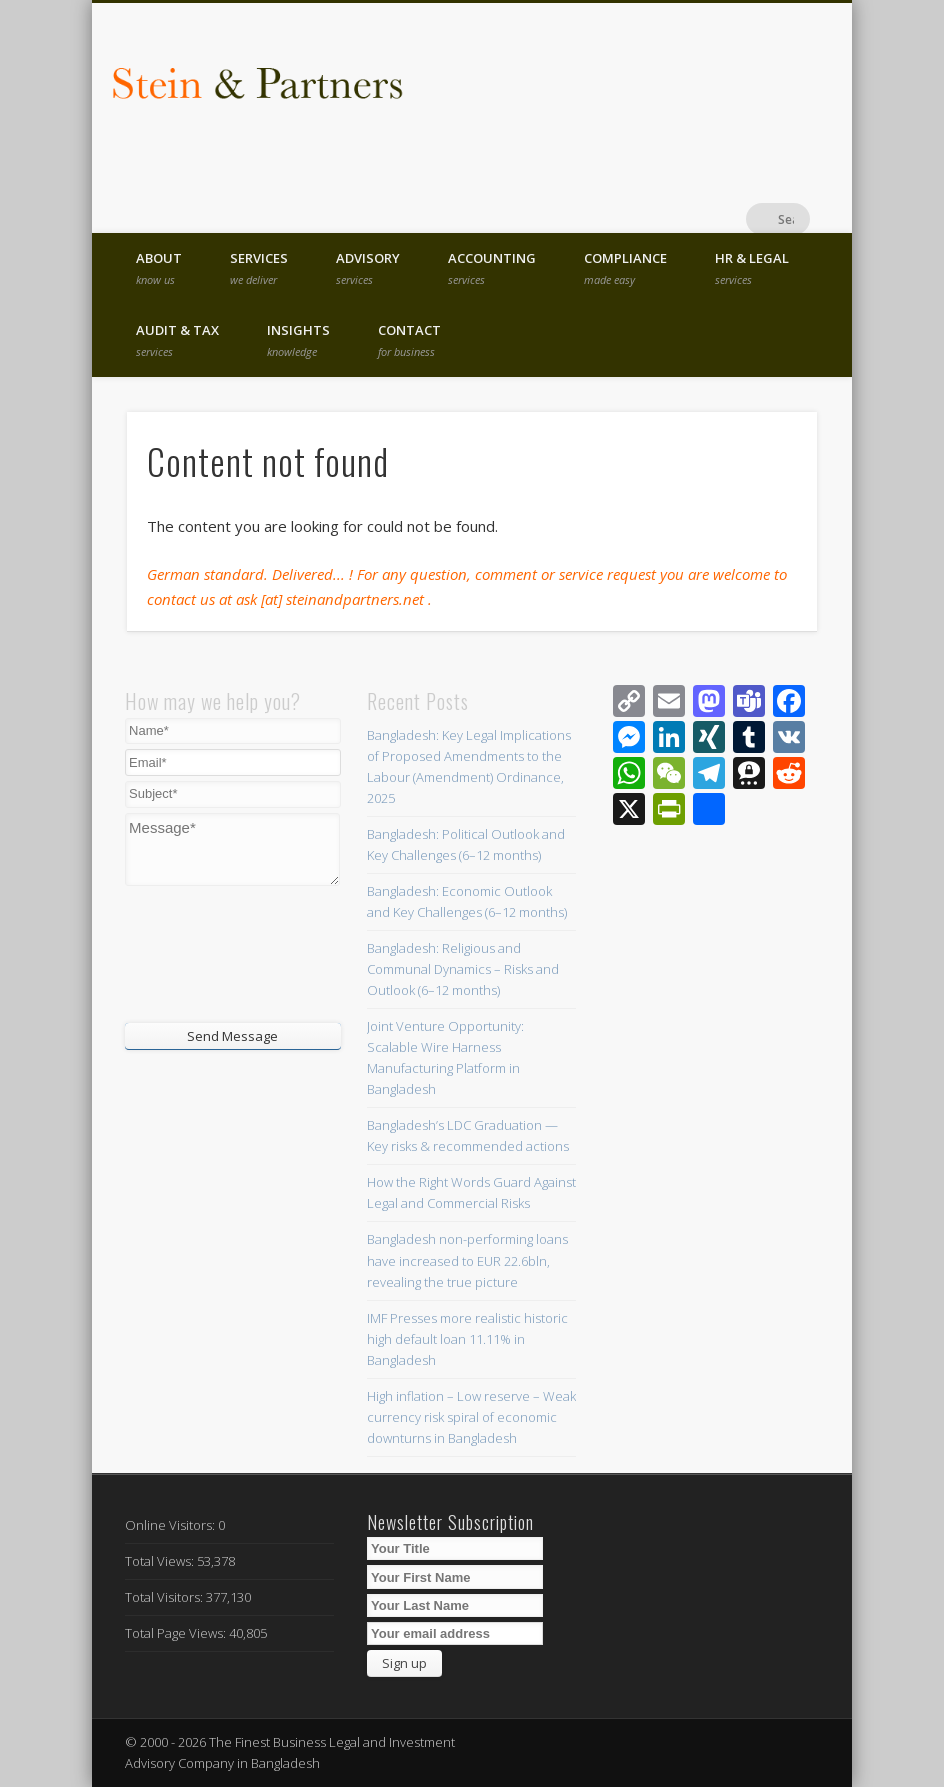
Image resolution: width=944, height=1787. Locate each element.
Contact (409, 340)
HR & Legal (752, 268)
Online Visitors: (171, 1525)
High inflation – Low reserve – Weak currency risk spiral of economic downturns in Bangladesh (471, 1417)
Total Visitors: (165, 1597)
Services (259, 268)
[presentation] (246, 952)
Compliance (625, 268)
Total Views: (161, 1561)
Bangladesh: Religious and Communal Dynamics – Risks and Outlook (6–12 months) (463, 969)
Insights (298, 340)
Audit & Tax (177, 340)
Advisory (368, 268)
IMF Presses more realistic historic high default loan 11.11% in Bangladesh (467, 1339)
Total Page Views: (177, 1633)
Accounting (492, 268)
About (159, 268)
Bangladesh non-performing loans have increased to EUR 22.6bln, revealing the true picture (467, 1260)
